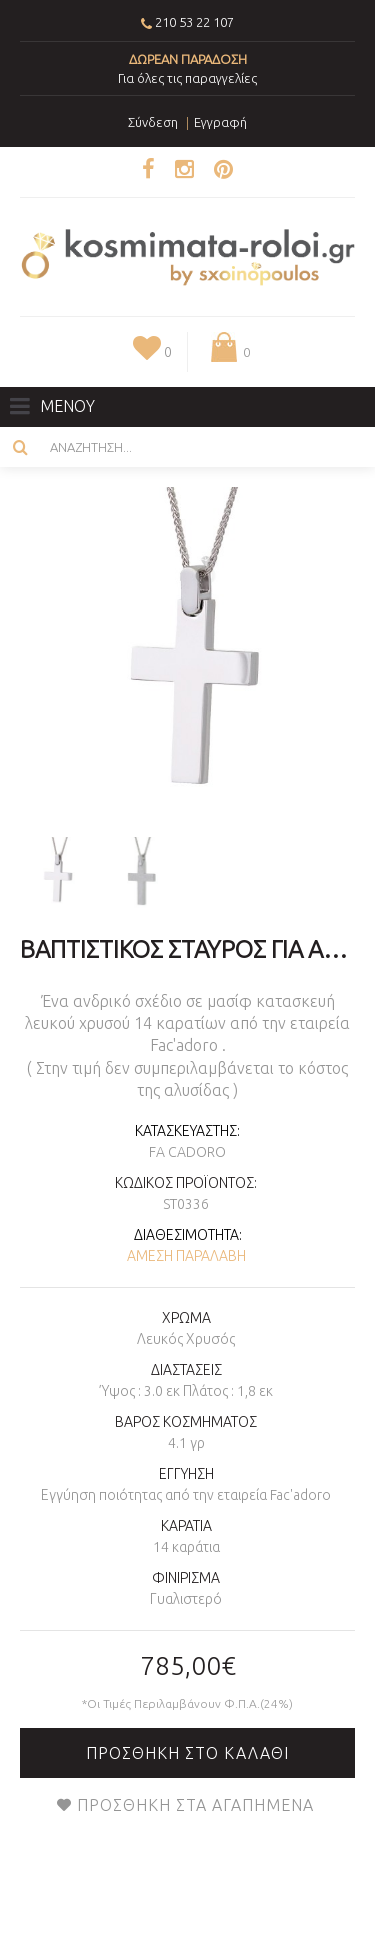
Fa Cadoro (187, 1152)
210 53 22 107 (194, 22)
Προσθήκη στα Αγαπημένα (195, 1805)
